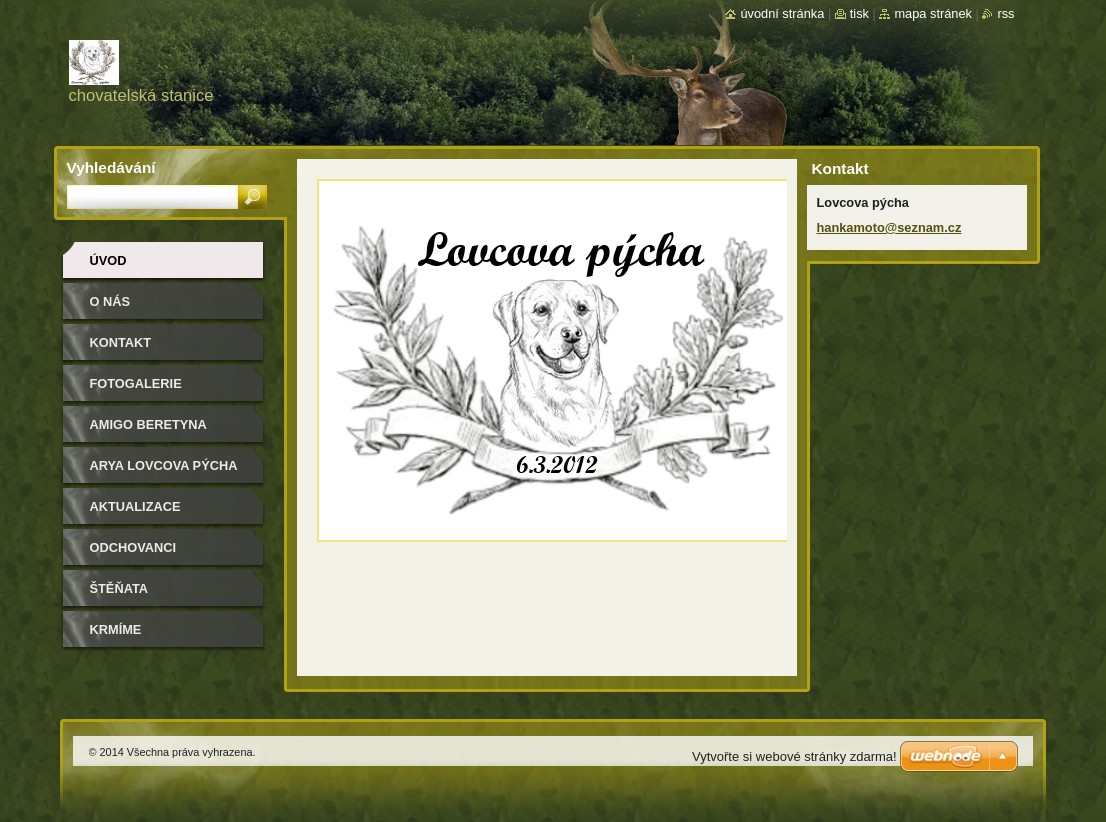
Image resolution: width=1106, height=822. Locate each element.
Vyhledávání (111, 167)
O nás (110, 301)
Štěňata (119, 588)
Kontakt (121, 342)
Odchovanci (133, 547)
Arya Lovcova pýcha (164, 465)
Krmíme (116, 629)
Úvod (108, 260)
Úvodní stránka (782, 13)
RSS (1005, 13)
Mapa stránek (933, 13)
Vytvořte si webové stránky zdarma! (794, 756)
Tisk (859, 13)
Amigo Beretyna (148, 424)
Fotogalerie (136, 383)
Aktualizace (135, 506)
